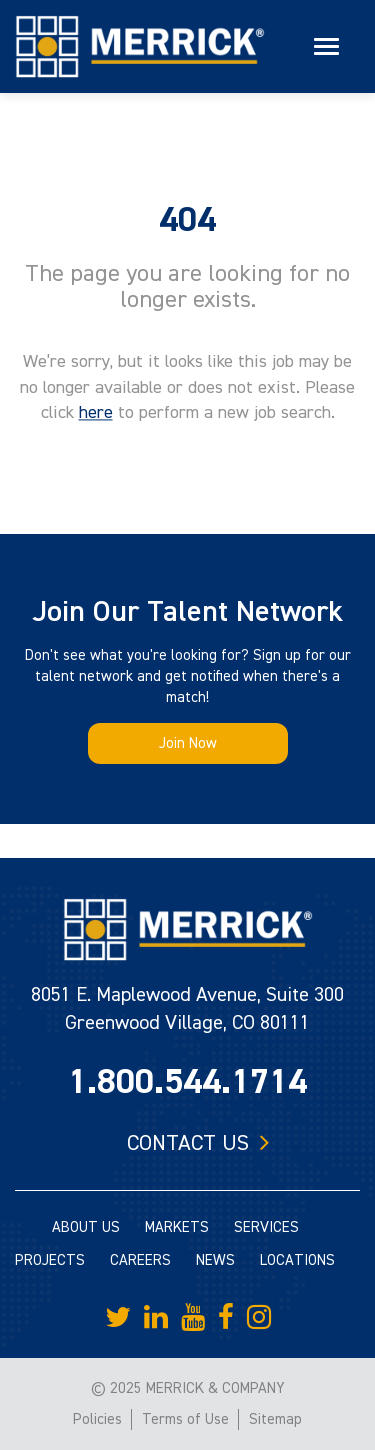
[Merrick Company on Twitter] (118, 1318)
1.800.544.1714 (187, 1082)
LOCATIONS (297, 1260)
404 (187, 220)
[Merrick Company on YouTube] (193, 1318)
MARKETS (177, 1227)
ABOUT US (86, 1227)
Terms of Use (185, 1419)
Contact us (188, 1143)
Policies (97, 1419)
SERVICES (266, 1227)
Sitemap (275, 1419)
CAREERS (140, 1260)
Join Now (188, 743)
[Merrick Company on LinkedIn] (156, 1318)
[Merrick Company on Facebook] (226, 1318)
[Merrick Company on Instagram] (259, 1318)
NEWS (215, 1260)
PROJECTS (50, 1260)
